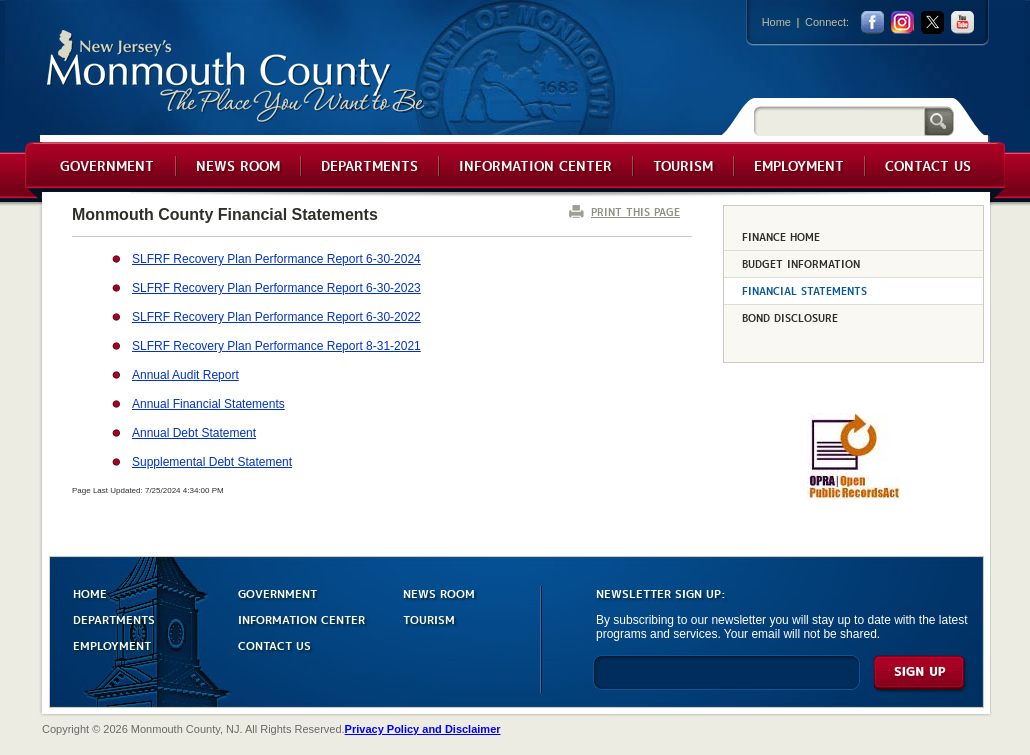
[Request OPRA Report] (853, 495)
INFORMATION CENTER (301, 618)
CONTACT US (274, 644)
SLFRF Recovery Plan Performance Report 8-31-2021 (276, 346)
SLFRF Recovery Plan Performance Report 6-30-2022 (276, 317)
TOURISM (429, 618)
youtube (962, 22)
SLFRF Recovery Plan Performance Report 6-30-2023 (276, 288)
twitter (932, 22)
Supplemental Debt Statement (212, 462)
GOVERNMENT (277, 592)
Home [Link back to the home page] (776, 22)
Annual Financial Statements (208, 404)
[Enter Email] (726, 681)
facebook (872, 22)
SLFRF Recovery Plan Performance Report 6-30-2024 (276, 259)
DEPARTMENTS (114, 618)
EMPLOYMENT (112, 644)
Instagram (902, 22)
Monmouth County (236, 76)
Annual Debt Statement (194, 433)
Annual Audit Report (185, 375)
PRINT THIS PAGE (635, 211)
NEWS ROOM (439, 592)
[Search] (839, 120)
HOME (90, 592)
